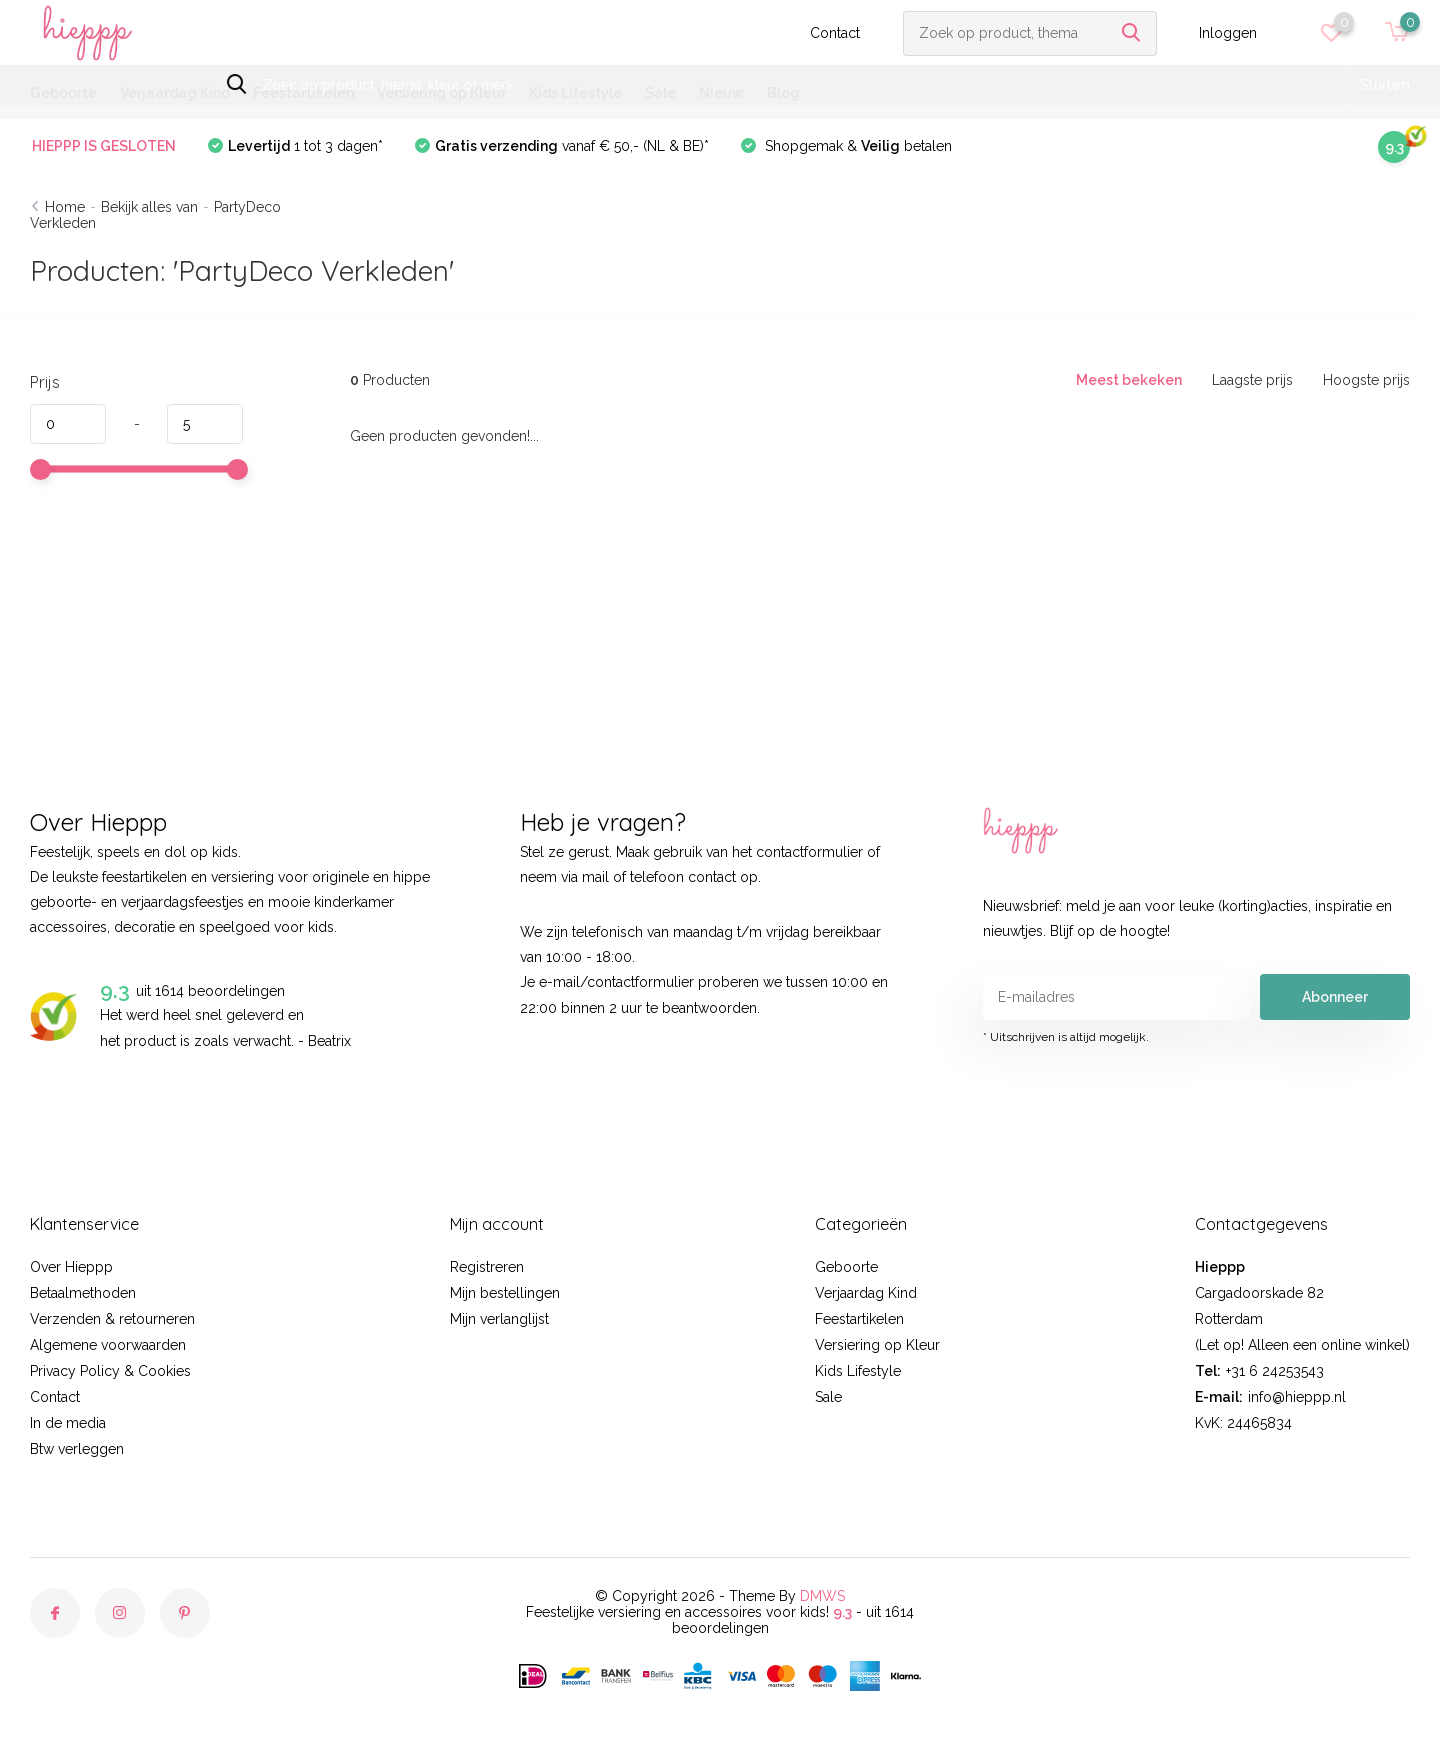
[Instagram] (120, 1613)
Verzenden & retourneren (112, 1319)
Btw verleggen (77, 1449)
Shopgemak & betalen (856, 146)
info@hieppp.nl (1297, 1397)
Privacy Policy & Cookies (110, 1371)
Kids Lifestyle (575, 93)
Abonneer (1335, 997)
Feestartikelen (303, 93)
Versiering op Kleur (441, 93)
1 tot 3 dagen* (305, 146)
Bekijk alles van (149, 207)
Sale (660, 93)
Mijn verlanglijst (499, 1319)
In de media (68, 1423)
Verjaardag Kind (175, 93)
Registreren (487, 1267)
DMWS (822, 1596)
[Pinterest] (185, 1613)
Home (65, 207)
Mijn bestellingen (505, 1293)
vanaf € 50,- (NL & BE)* (572, 146)
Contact (835, 33)
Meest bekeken (1129, 380)
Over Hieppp (71, 1267)
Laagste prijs (1252, 380)
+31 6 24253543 (1275, 1371)
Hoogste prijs (1366, 380)
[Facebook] (55, 1613)
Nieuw (721, 93)
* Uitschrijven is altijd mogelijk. (1066, 1037)
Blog (783, 93)
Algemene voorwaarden (108, 1345)
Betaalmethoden (83, 1293)
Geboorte (63, 93)
